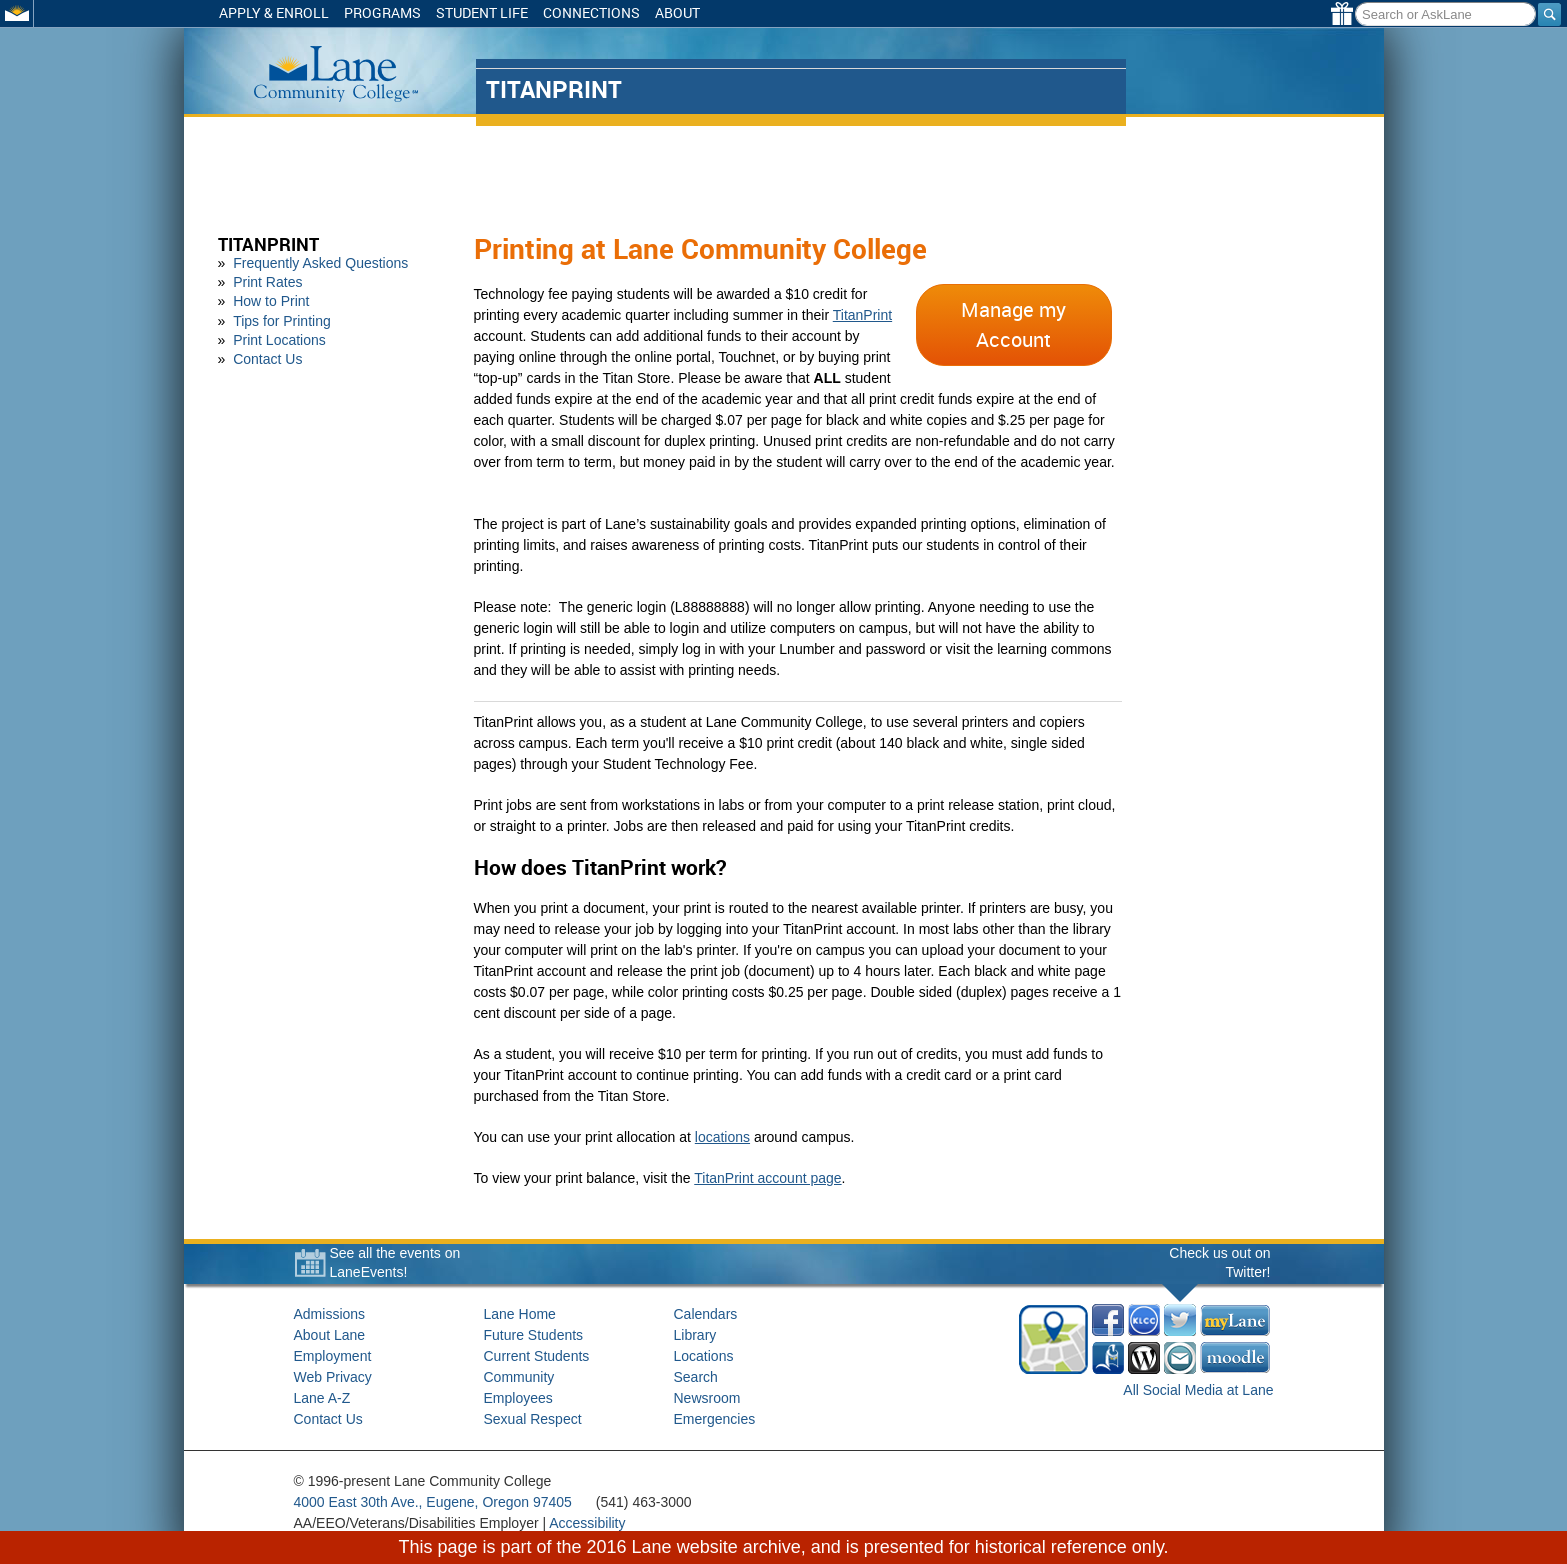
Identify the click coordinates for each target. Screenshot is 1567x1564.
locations (722, 1137)
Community (519, 1377)
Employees (518, 1398)
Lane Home (520, 1314)
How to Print (271, 301)
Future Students (534, 1335)
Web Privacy (333, 1377)
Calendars (706, 1314)
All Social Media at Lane (1198, 1390)
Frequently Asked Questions (320, 263)
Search (696, 1377)
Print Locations (279, 340)
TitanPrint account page (767, 1178)
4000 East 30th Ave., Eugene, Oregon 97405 (433, 1502)
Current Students (537, 1356)
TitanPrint (268, 244)
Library (695, 1335)
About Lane (330, 1335)
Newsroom (707, 1398)
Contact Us (267, 359)
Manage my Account (1013, 325)
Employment (333, 1356)
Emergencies (715, 1419)
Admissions (330, 1314)
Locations (704, 1356)
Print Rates (267, 282)
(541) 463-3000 (644, 1502)
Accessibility (587, 1523)
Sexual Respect (533, 1419)
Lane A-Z (322, 1398)
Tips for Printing (282, 321)
